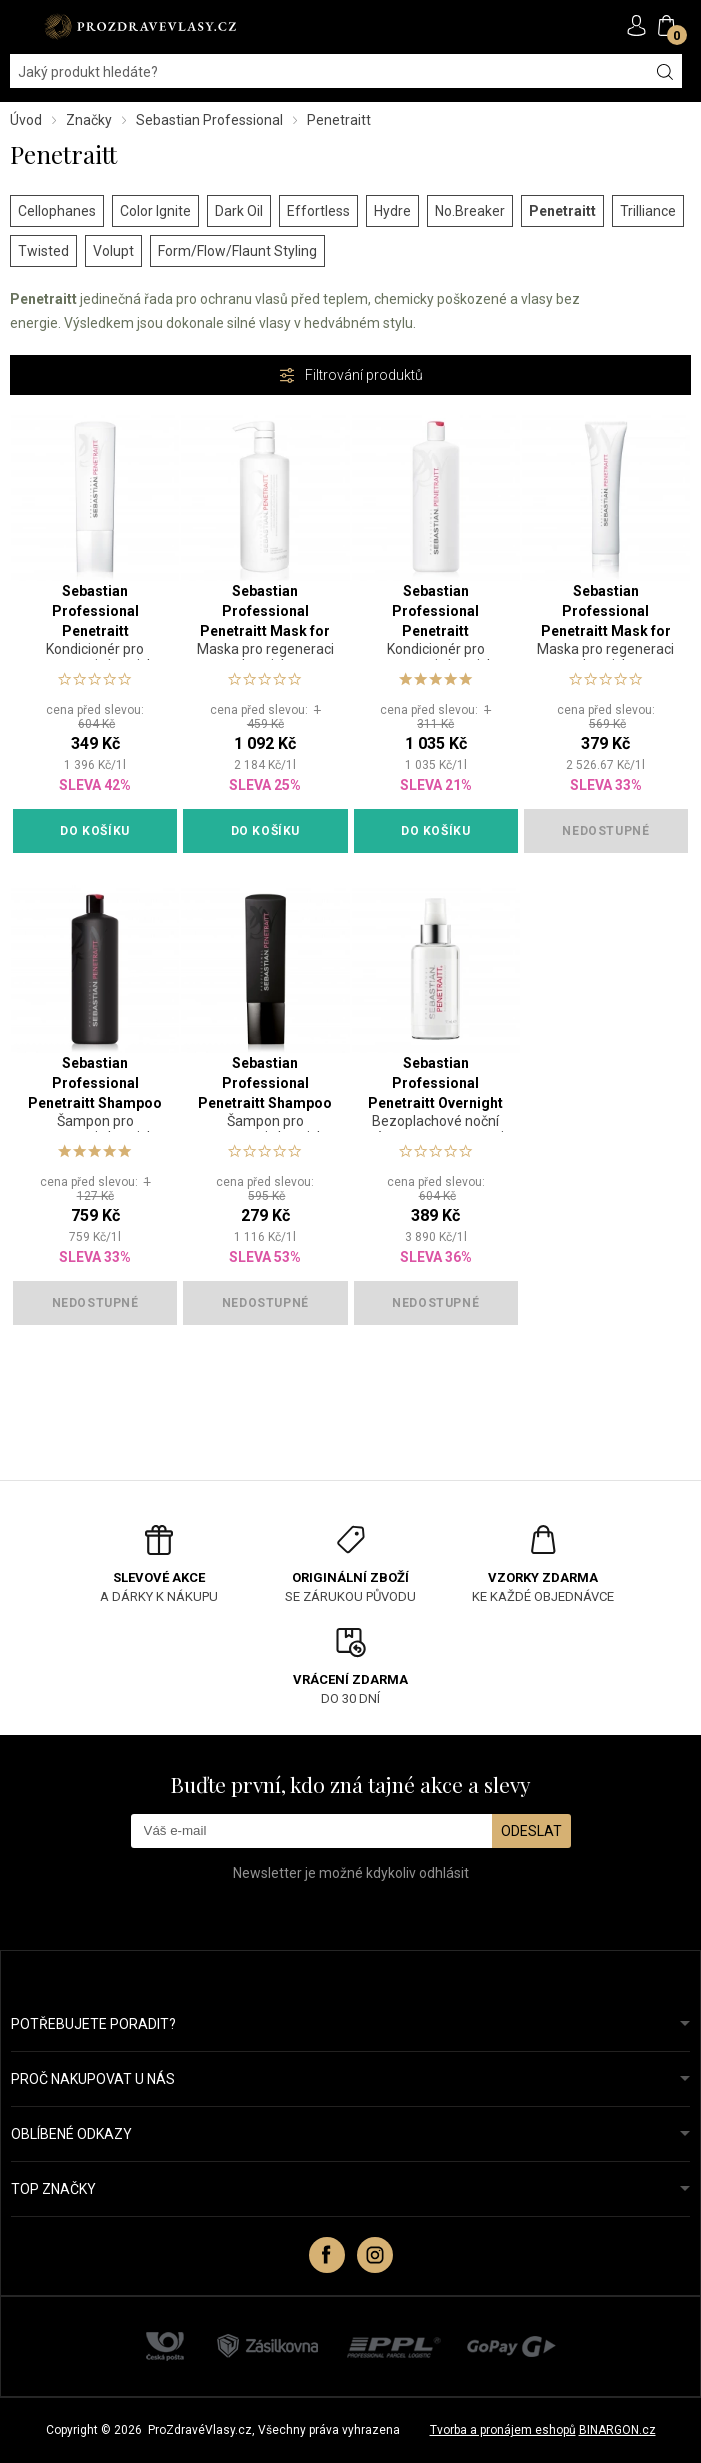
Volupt (113, 251)
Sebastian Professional (209, 120)
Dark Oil (239, 211)
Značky (89, 120)
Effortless (318, 211)
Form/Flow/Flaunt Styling (237, 251)
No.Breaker (470, 211)
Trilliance (648, 211)
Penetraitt (562, 211)
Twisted (43, 251)
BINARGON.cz (617, 2430)
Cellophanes (57, 211)
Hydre (392, 211)
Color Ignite (155, 211)
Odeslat (531, 1831)
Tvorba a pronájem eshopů (503, 2430)
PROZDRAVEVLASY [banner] (140, 26)
